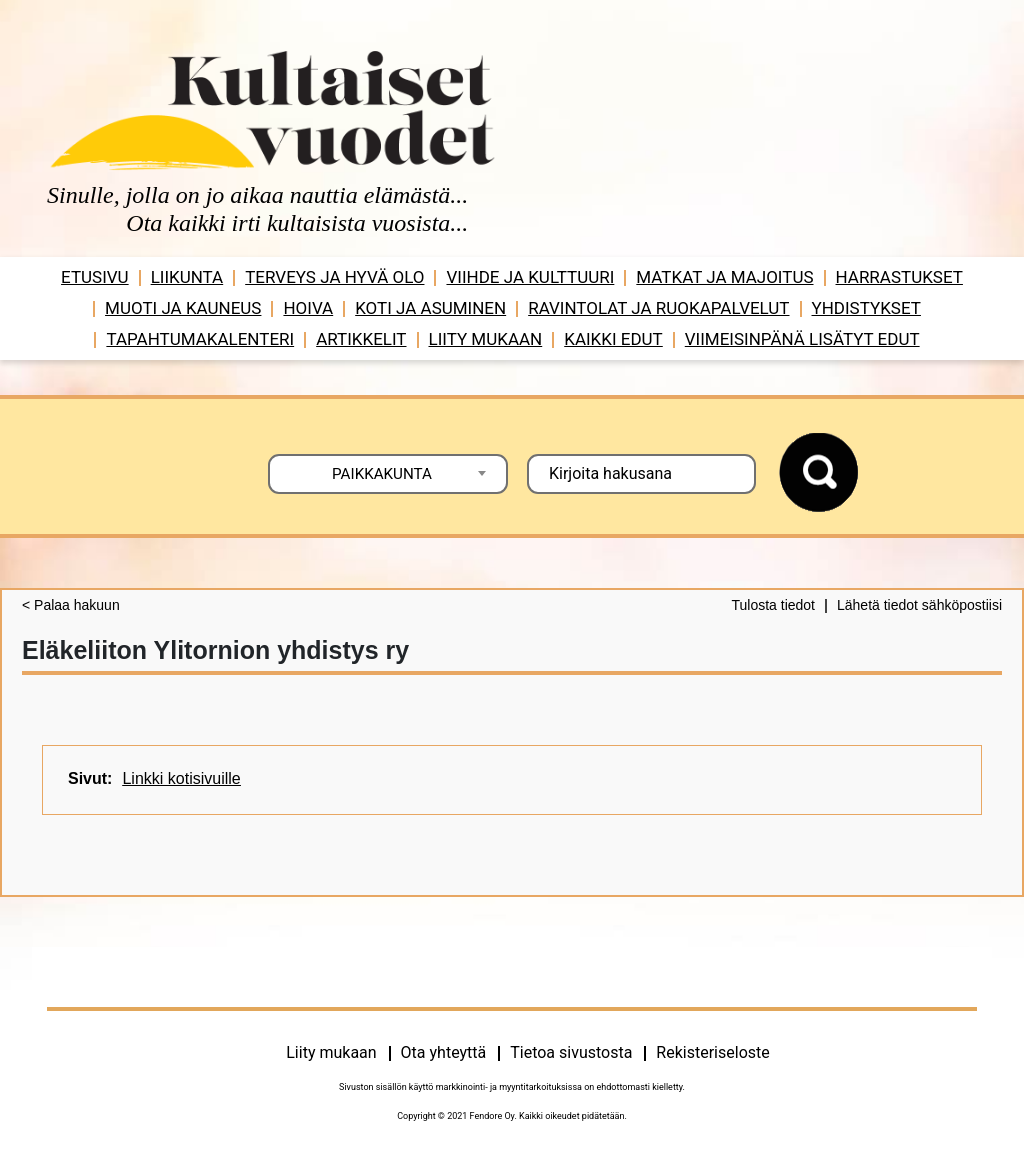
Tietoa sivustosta (571, 1052)
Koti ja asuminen (430, 308)
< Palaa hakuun (71, 605)
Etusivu (95, 277)
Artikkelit (361, 339)
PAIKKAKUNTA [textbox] (382, 474)
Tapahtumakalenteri (200, 339)
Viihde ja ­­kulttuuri (530, 277)
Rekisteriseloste (712, 1052)
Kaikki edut (613, 339)
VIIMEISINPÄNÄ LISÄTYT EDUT (802, 339)
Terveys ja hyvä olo (334, 277)
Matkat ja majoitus (724, 277)
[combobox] (388, 474)
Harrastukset (899, 277)
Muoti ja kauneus (183, 308)
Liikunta (187, 277)
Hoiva (308, 308)
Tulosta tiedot (773, 605)
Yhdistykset (866, 308)
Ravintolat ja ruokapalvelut (658, 308)
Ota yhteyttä (444, 1052)
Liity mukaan (486, 339)
